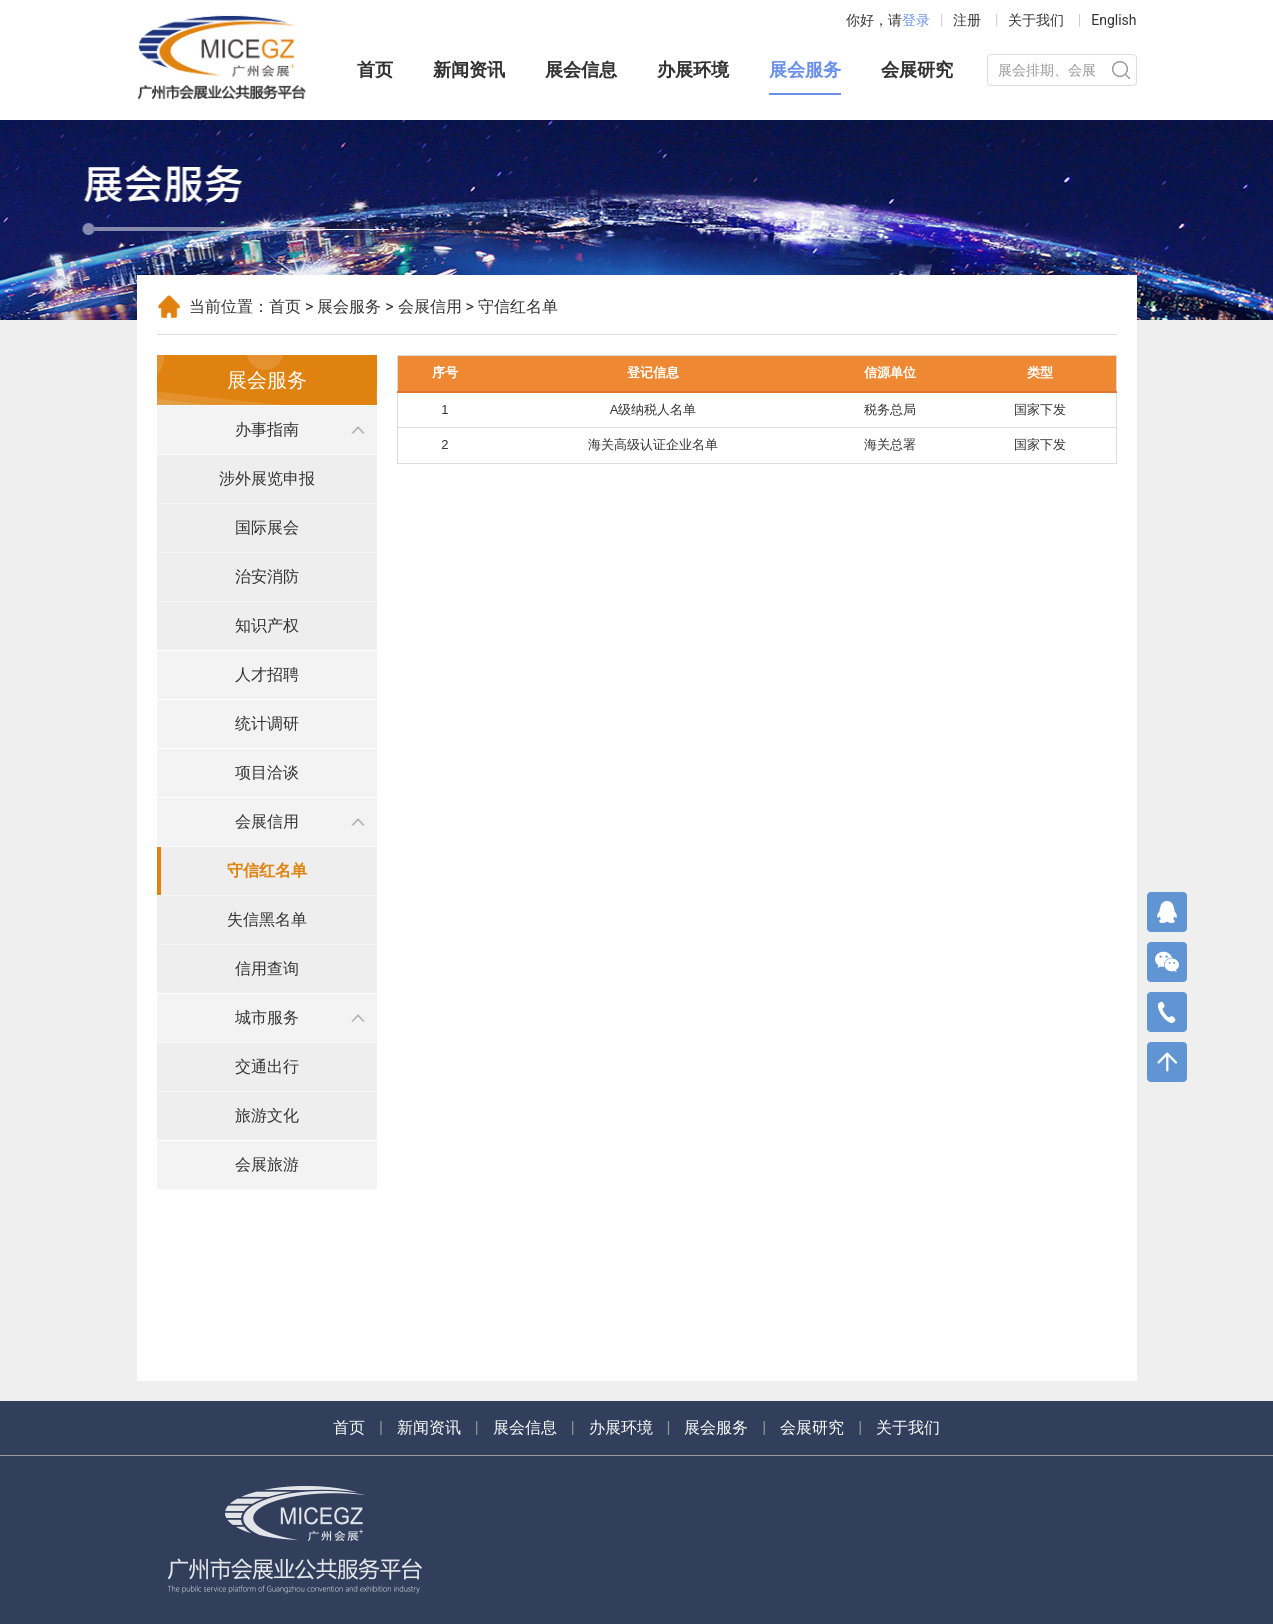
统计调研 (267, 723)
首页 (375, 69)
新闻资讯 (469, 69)
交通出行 (267, 1066)
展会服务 (805, 69)
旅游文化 (267, 1115)
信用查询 (267, 968)
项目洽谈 (267, 772)
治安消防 (267, 576)
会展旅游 (267, 1164)
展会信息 (581, 69)
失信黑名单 (267, 919)
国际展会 (267, 527)
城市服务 (267, 1017)
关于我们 (1036, 20)
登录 (916, 20)
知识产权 (267, 625)
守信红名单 (267, 870)
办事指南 (267, 429)
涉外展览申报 (267, 478)
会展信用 (430, 306)
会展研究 (917, 69)
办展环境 (693, 69)
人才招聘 (267, 674)
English (1113, 20)
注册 (967, 20)
